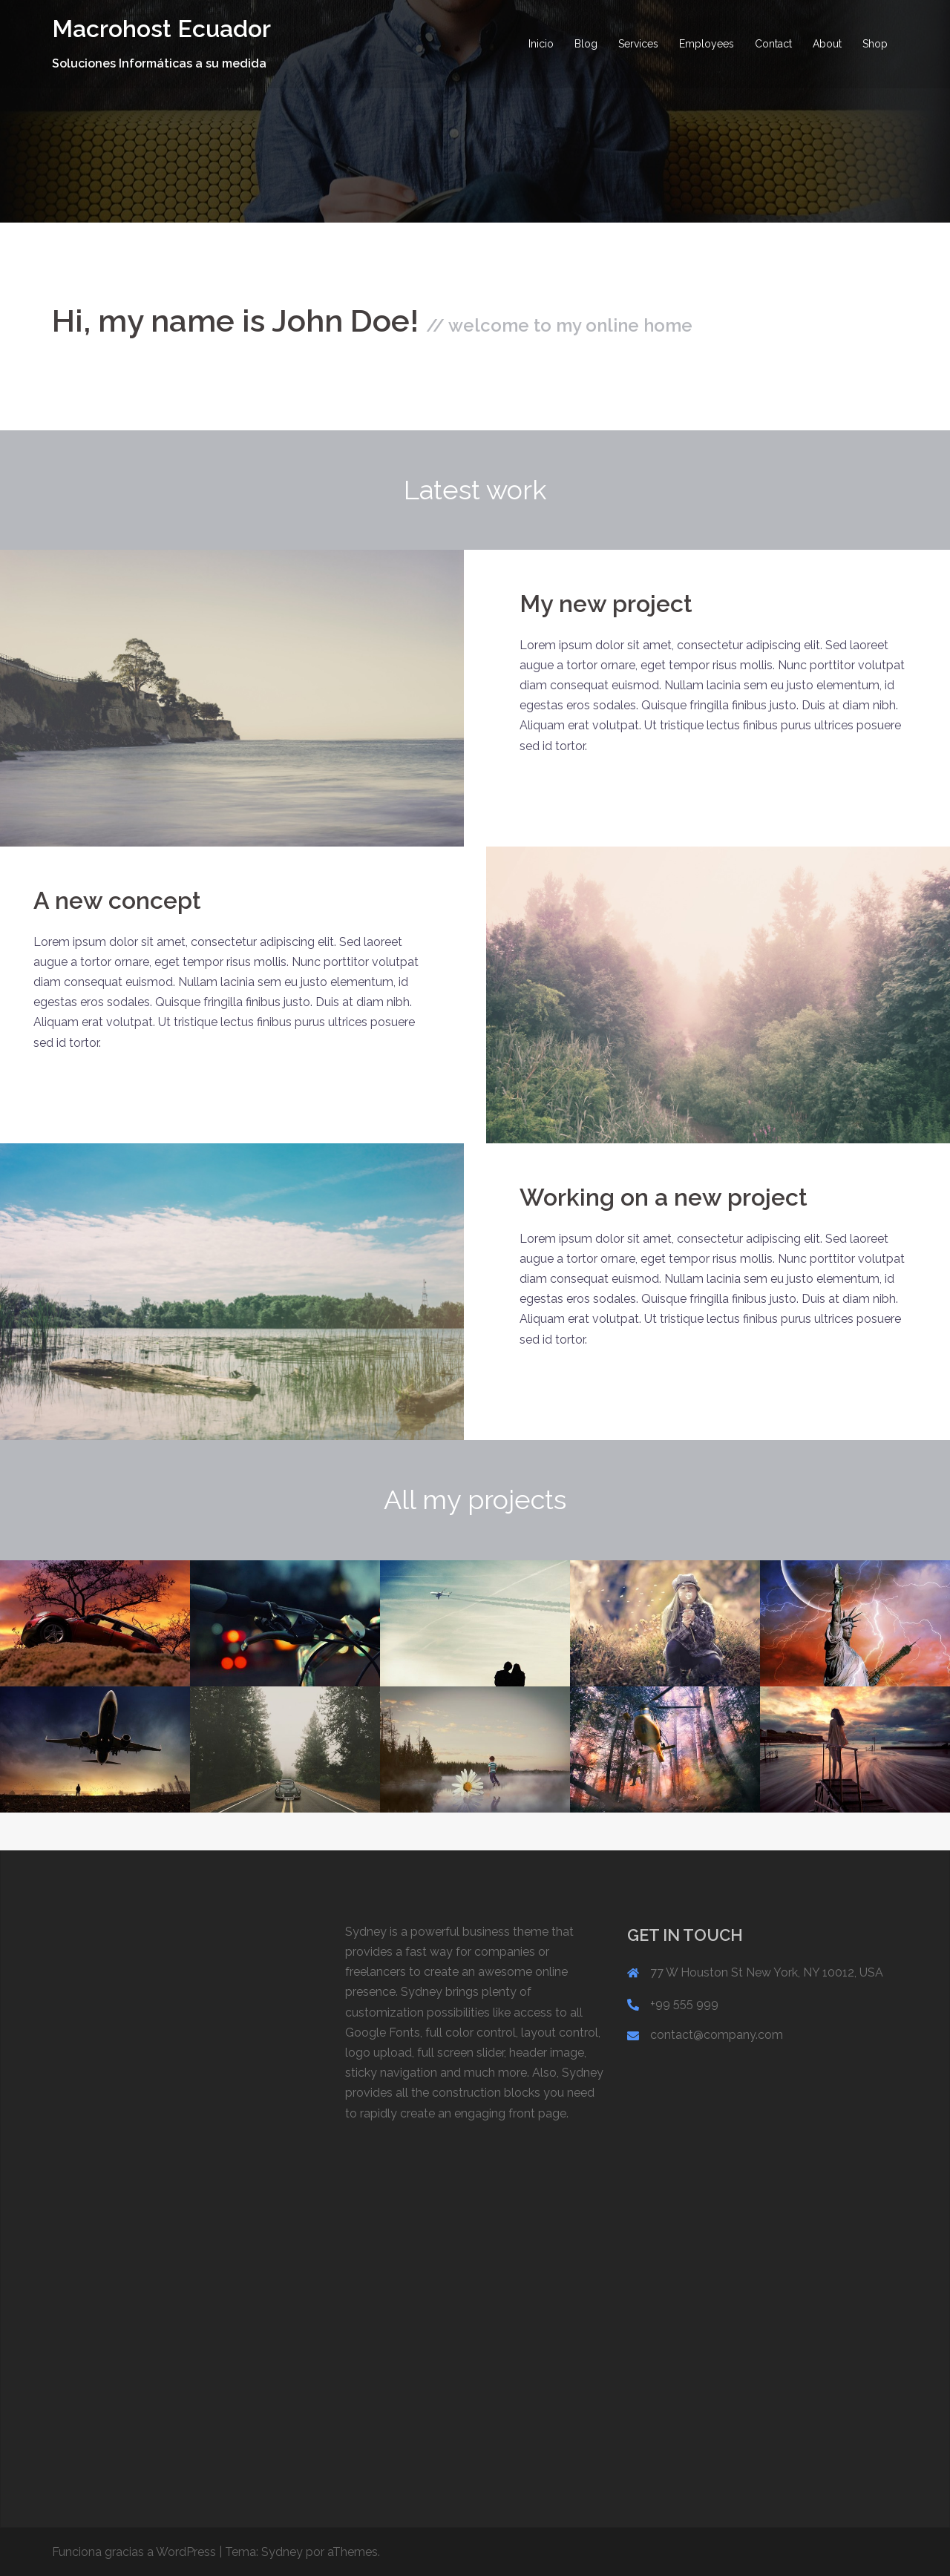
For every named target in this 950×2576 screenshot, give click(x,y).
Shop (875, 44)
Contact (773, 44)
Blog (585, 44)
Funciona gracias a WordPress (134, 2552)
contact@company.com (716, 2035)
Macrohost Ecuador (161, 28)
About (827, 44)
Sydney (282, 2552)
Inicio (541, 44)
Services (638, 44)
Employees (706, 44)
